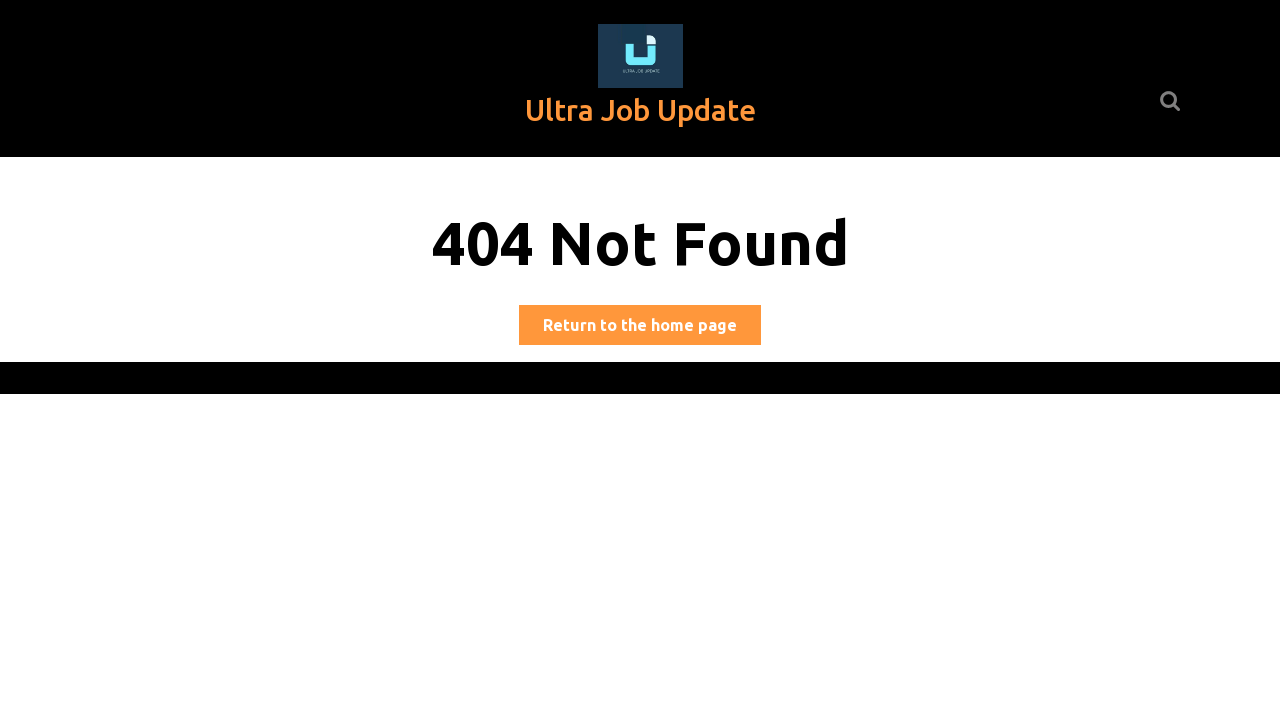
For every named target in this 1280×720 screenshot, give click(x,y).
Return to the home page (652, 328)
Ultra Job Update (640, 110)
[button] (640, 56)
